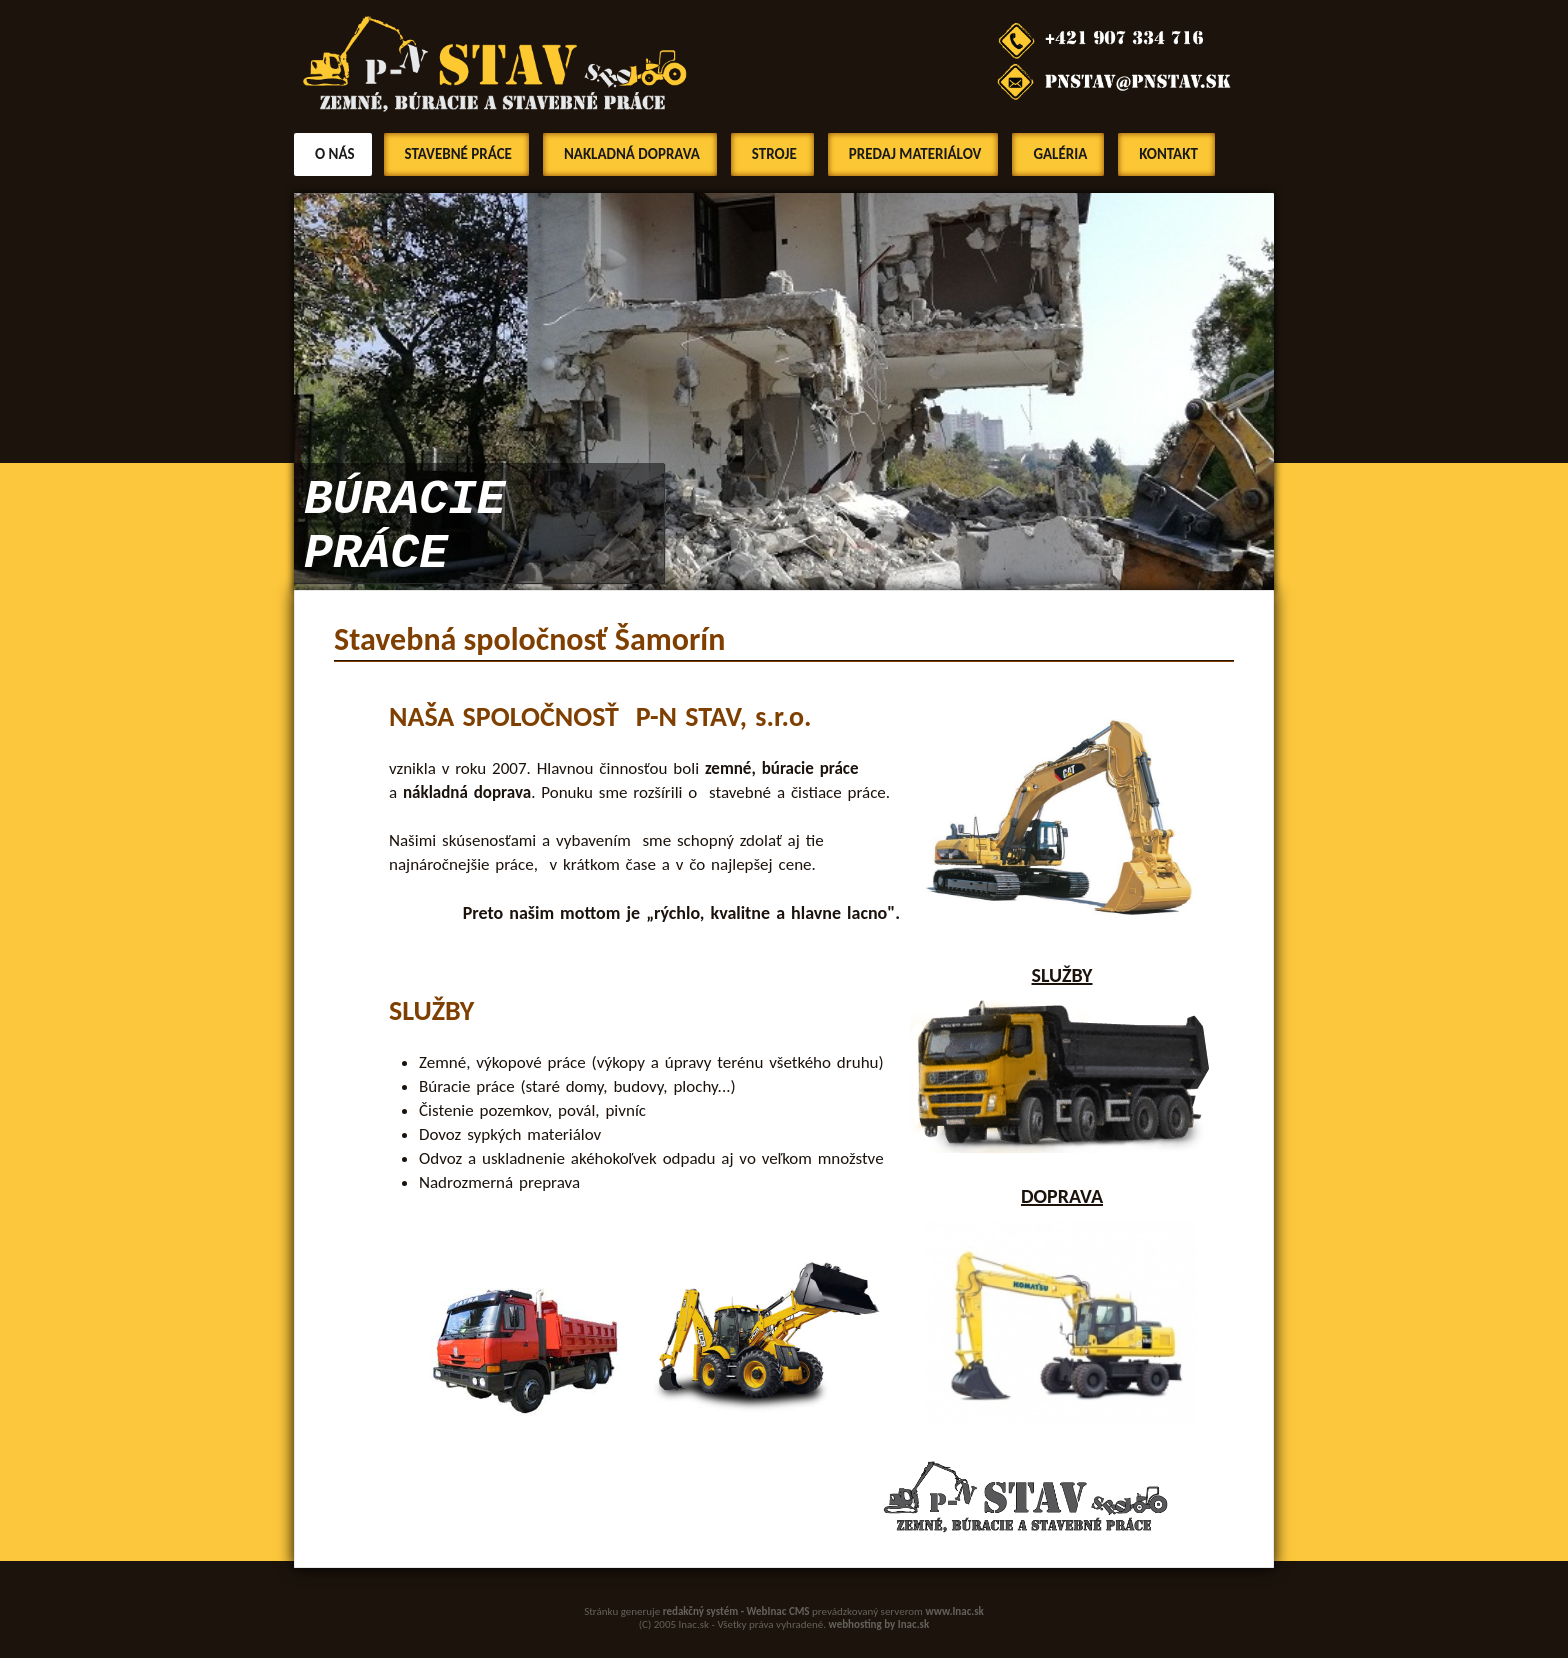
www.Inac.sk (954, 1611)
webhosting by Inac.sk (879, 1624)
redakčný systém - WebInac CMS (736, 1611)
